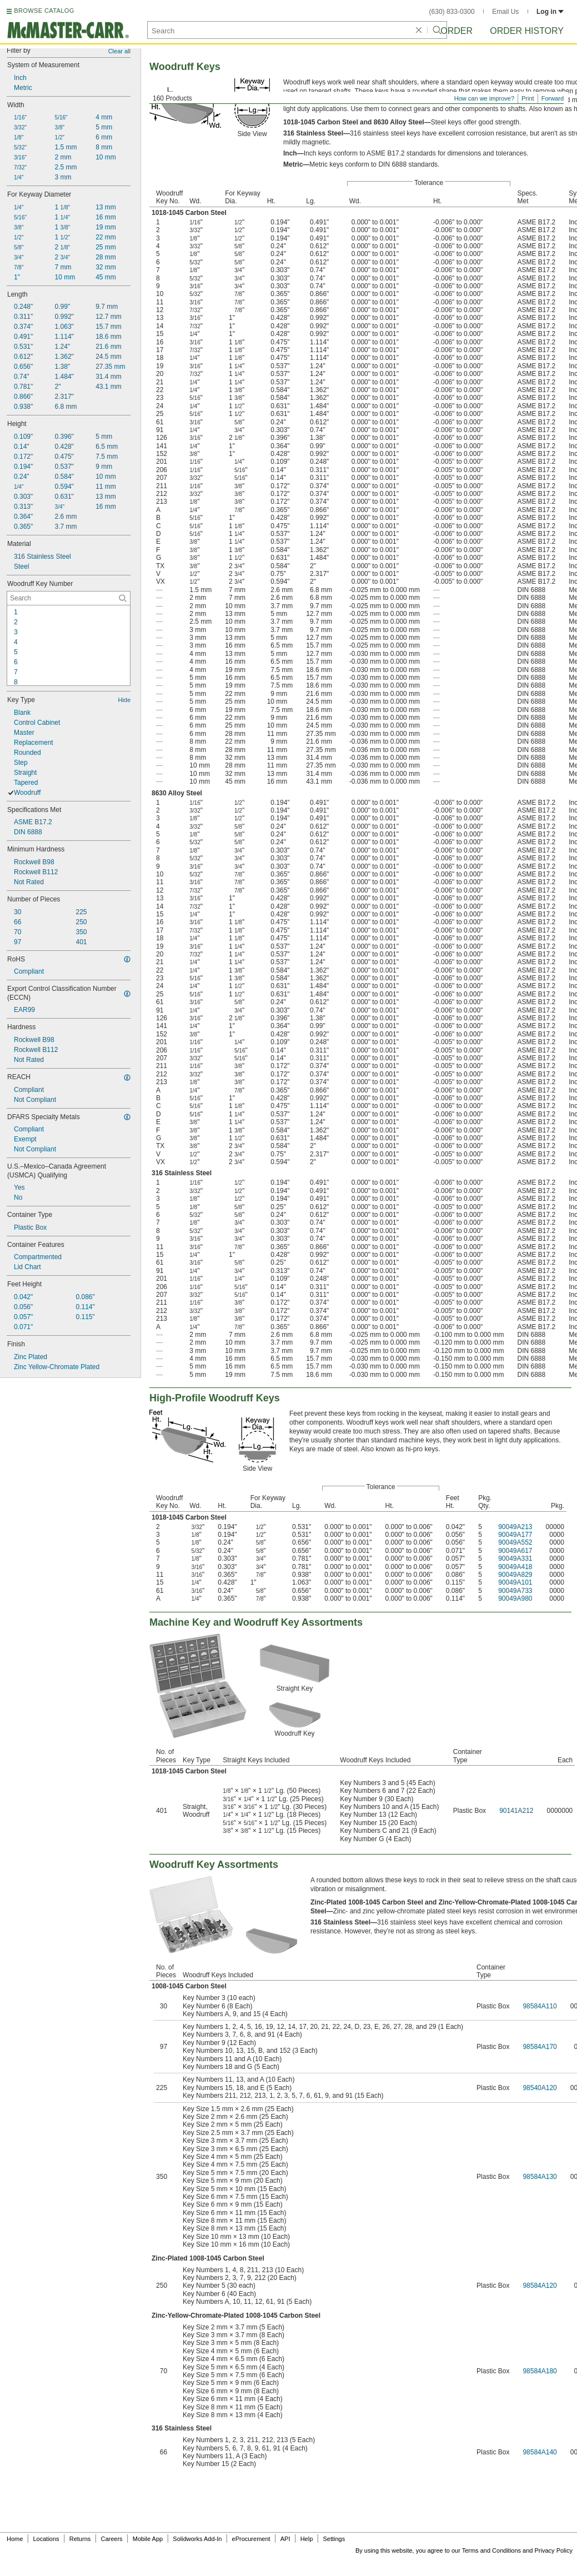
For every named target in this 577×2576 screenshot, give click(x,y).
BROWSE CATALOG (44, 10)
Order (456, 31)
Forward (552, 98)
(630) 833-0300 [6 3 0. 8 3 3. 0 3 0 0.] (452, 12)
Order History (527, 31)
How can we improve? (484, 98)
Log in (550, 12)
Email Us (505, 12)
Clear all (119, 51)
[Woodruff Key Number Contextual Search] (69, 598)
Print (527, 98)
